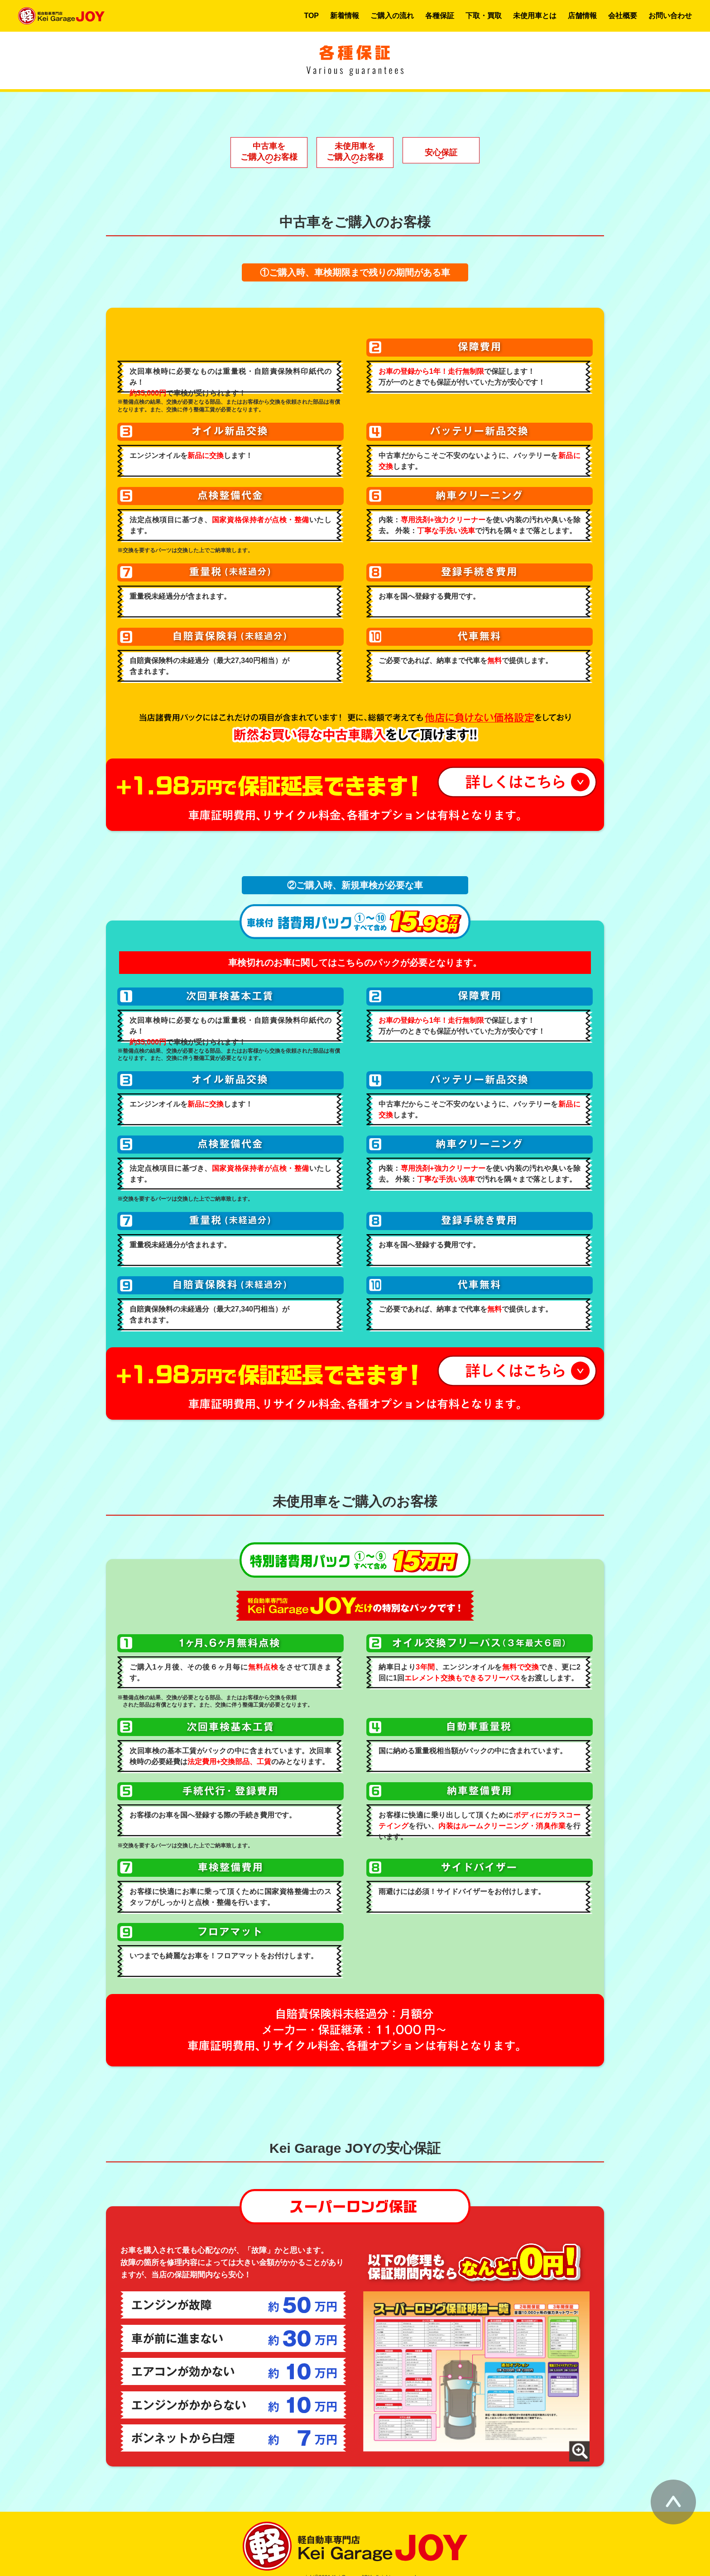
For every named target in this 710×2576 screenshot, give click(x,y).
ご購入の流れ (392, 15)
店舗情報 (582, 15)
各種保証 (439, 15)
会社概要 (622, 15)
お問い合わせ (670, 15)
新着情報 (344, 15)
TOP (311, 15)
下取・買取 (483, 15)
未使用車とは (534, 15)
